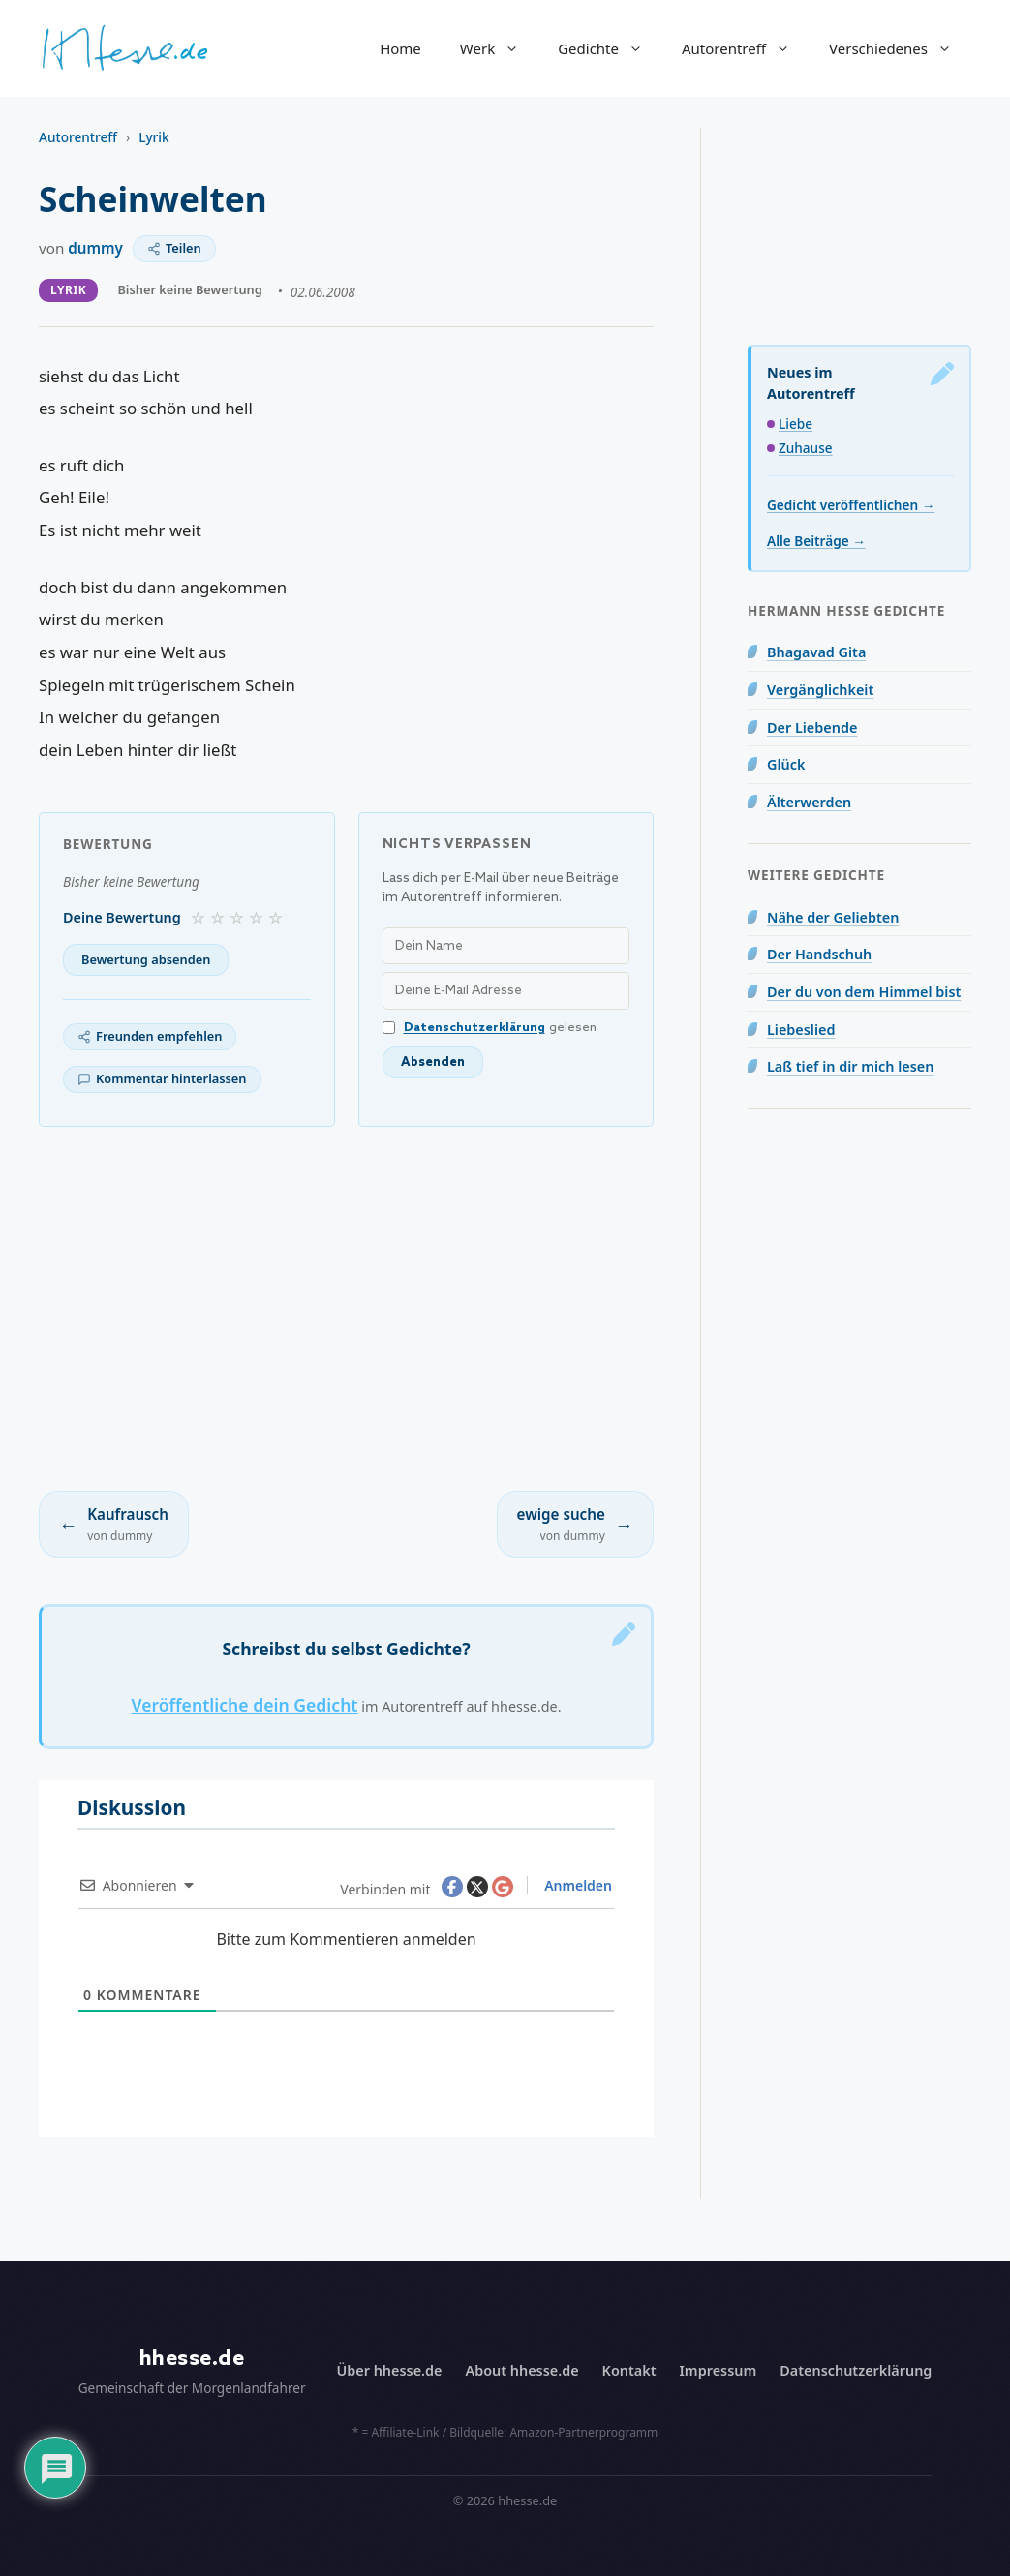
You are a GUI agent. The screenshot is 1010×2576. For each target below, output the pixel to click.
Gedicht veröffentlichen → (850, 505)
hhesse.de (192, 2359)
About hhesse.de (521, 2370)
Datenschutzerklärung (474, 1027)
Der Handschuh (819, 954)
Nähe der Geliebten (833, 917)
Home (400, 48)
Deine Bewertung (122, 917)
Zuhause (806, 448)
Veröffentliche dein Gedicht (244, 1704)
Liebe (795, 423)
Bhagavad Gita (816, 652)
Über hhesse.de (390, 2370)
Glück (786, 764)
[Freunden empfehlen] (149, 1036)
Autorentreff (746, 48)
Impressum (718, 2370)
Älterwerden (809, 802)
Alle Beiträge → (816, 540)
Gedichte (610, 48)
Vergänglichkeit (820, 690)
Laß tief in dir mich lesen (850, 1066)
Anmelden (576, 1885)
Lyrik (153, 137)
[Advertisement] (346, 1308)
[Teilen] (174, 248)
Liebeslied (801, 1029)
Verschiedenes (900, 48)
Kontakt (629, 2370)
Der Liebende (812, 727)
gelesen (490, 1027)
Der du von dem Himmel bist (864, 992)
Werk (499, 48)
